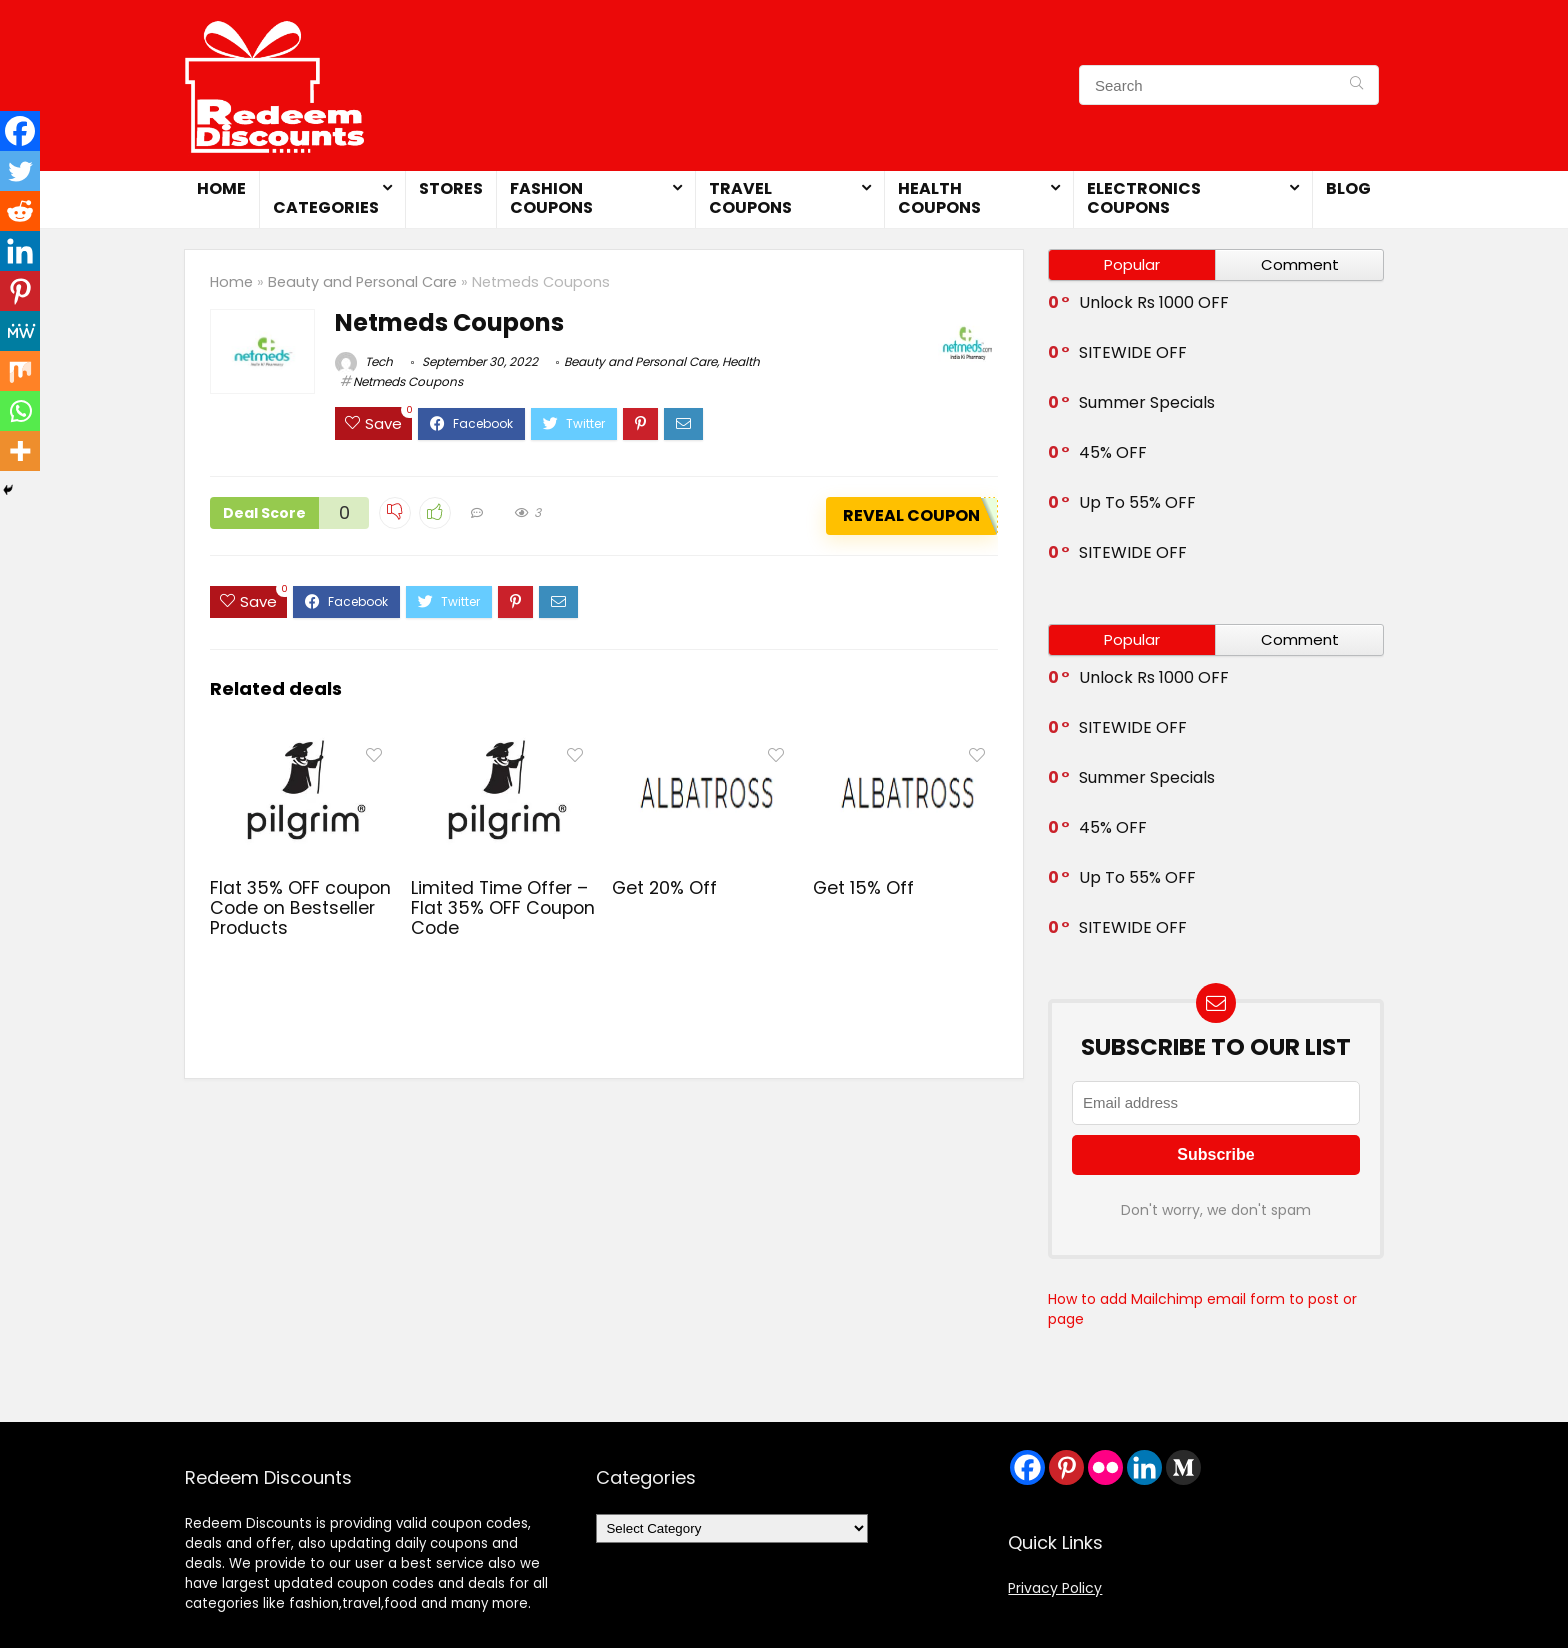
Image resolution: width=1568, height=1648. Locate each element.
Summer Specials (1147, 402)
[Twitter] (20, 171)
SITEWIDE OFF (1133, 352)
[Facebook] (20, 131)
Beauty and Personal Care (362, 282)
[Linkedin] (20, 251)
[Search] (1356, 85)
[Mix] (20, 371)
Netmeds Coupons (408, 381)
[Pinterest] (20, 291)
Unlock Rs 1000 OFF (1154, 302)
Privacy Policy (1055, 1588)
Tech (364, 361)
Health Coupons (939, 198)
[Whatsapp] (20, 411)
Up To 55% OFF (1137, 502)
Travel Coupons (750, 198)
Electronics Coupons (1144, 198)
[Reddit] (20, 211)
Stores (451, 188)
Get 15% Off (863, 888)
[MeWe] (20, 331)
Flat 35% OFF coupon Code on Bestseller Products (300, 908)
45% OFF (1113, 452)
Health (741, 361)
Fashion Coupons (551, 198)
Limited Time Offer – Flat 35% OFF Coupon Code (503, 908)
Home (221, 188)
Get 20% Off (664, 888)
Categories (326, 207)
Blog (1348, 188)
